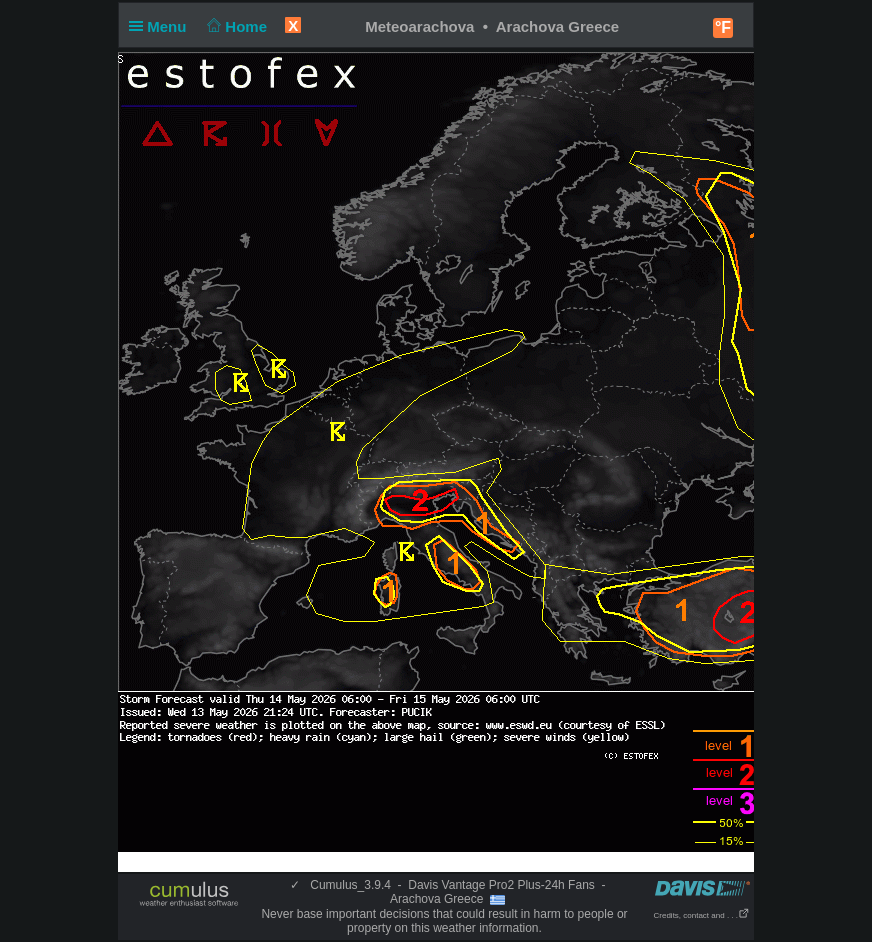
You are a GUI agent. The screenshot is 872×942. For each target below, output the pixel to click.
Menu (162, 26)
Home (235, 26)
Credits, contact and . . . (702, 915)
